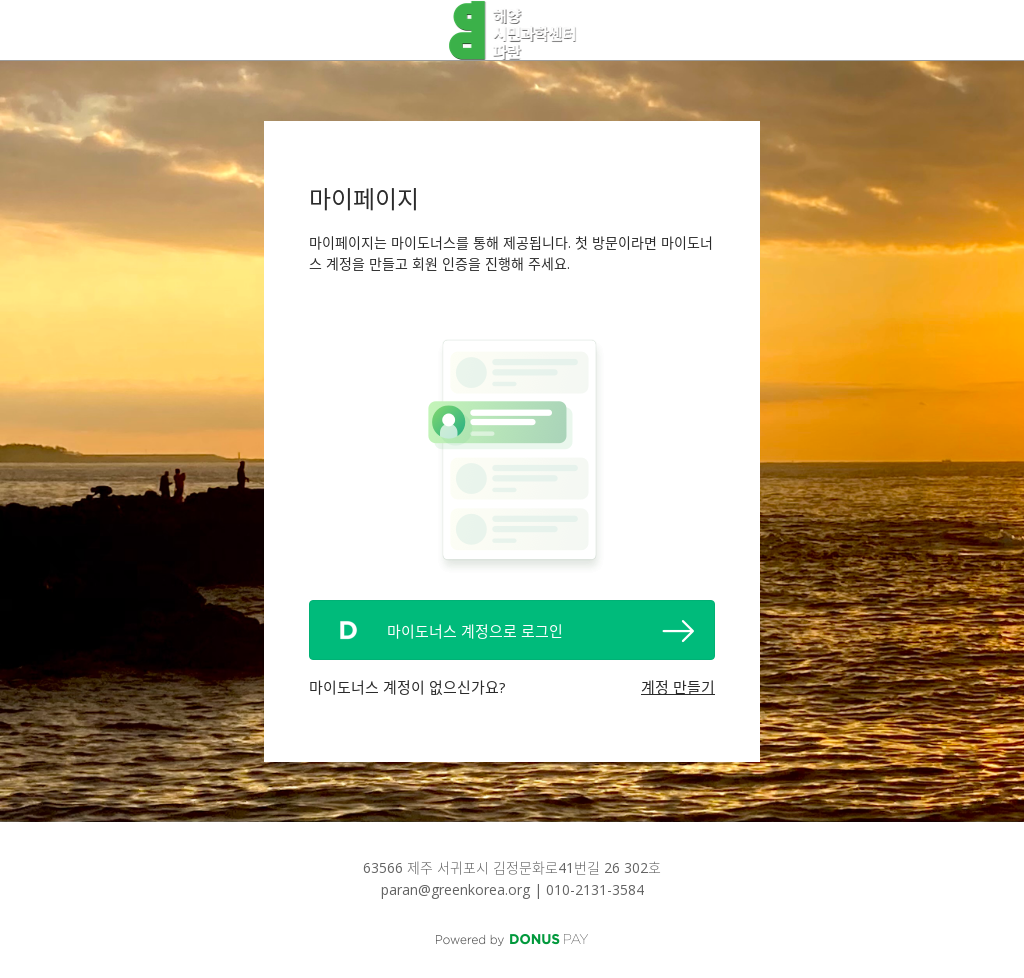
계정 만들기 (678, 687)
